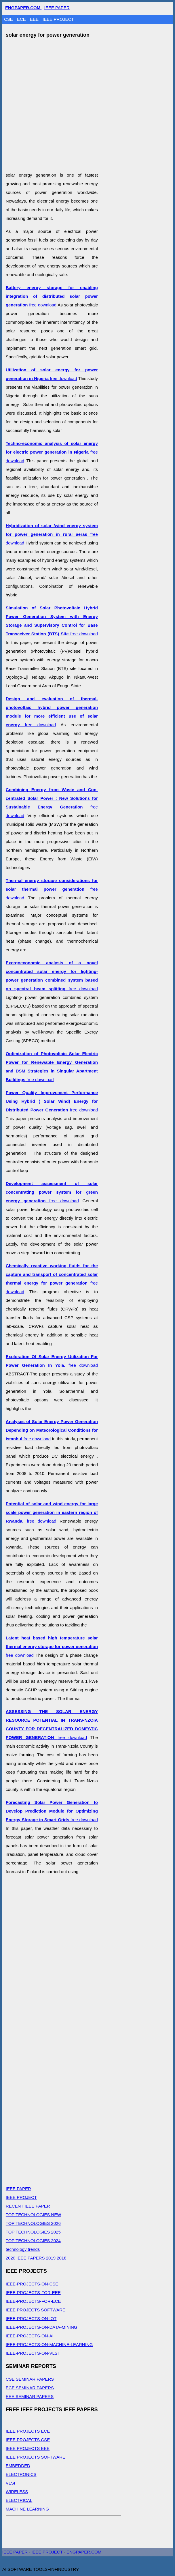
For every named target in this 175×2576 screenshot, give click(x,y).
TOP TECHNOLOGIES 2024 (33, 2240)
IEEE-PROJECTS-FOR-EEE (33, 2292)
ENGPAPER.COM (83, 2551)
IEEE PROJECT (58, 19)
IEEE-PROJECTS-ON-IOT (31, 2318)
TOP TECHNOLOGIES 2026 (33, 2223)
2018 (61, 2257)
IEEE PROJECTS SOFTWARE (35, 2309)
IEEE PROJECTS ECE (28, 2431)
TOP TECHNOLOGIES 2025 (33, 2231)
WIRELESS (17, 2491)
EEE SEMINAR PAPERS (30, 2396)
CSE (9, 19)
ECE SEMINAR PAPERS (30, 2387)
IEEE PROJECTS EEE (28, 2448)
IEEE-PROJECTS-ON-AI (30, 2335)
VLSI (10, 2482)
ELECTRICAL (19, 2500)
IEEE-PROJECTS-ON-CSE (32, 2283)
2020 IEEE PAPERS (25, 2257)
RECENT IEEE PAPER (28, 2206)
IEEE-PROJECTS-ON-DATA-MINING (41, 2327)
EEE (35, 19)
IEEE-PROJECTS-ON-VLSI (32, 2353)
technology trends (23, 2249)
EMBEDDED (18, 2465)
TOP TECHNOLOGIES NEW (33, 2214)
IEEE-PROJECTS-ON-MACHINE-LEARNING (49, 2344)
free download (52, 296)
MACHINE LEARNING (27, 2508)
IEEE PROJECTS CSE (28, 2439)
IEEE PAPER (57, 7)
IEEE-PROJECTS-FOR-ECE (33, 2301)
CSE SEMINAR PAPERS (30, 2379)
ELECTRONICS (21, 2474)
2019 (51, 2257)
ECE (22, 19)
